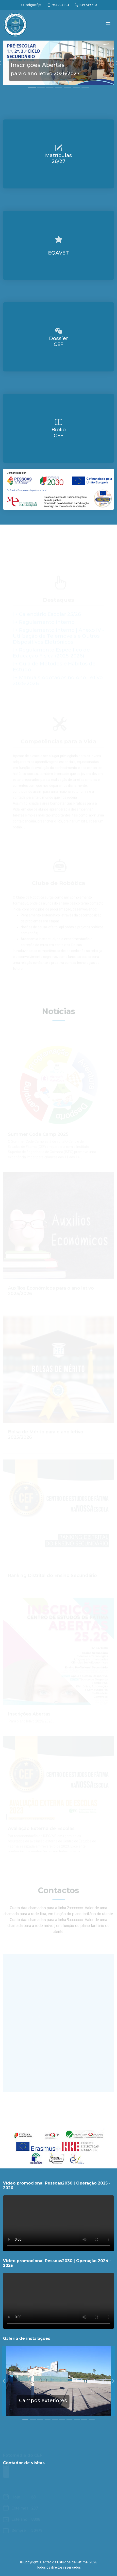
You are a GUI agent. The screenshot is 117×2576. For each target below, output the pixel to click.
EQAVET (58, 253)
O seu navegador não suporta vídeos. (58, 2223)
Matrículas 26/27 (58, 158)
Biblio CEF (58, 432)
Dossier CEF (58, 341)
